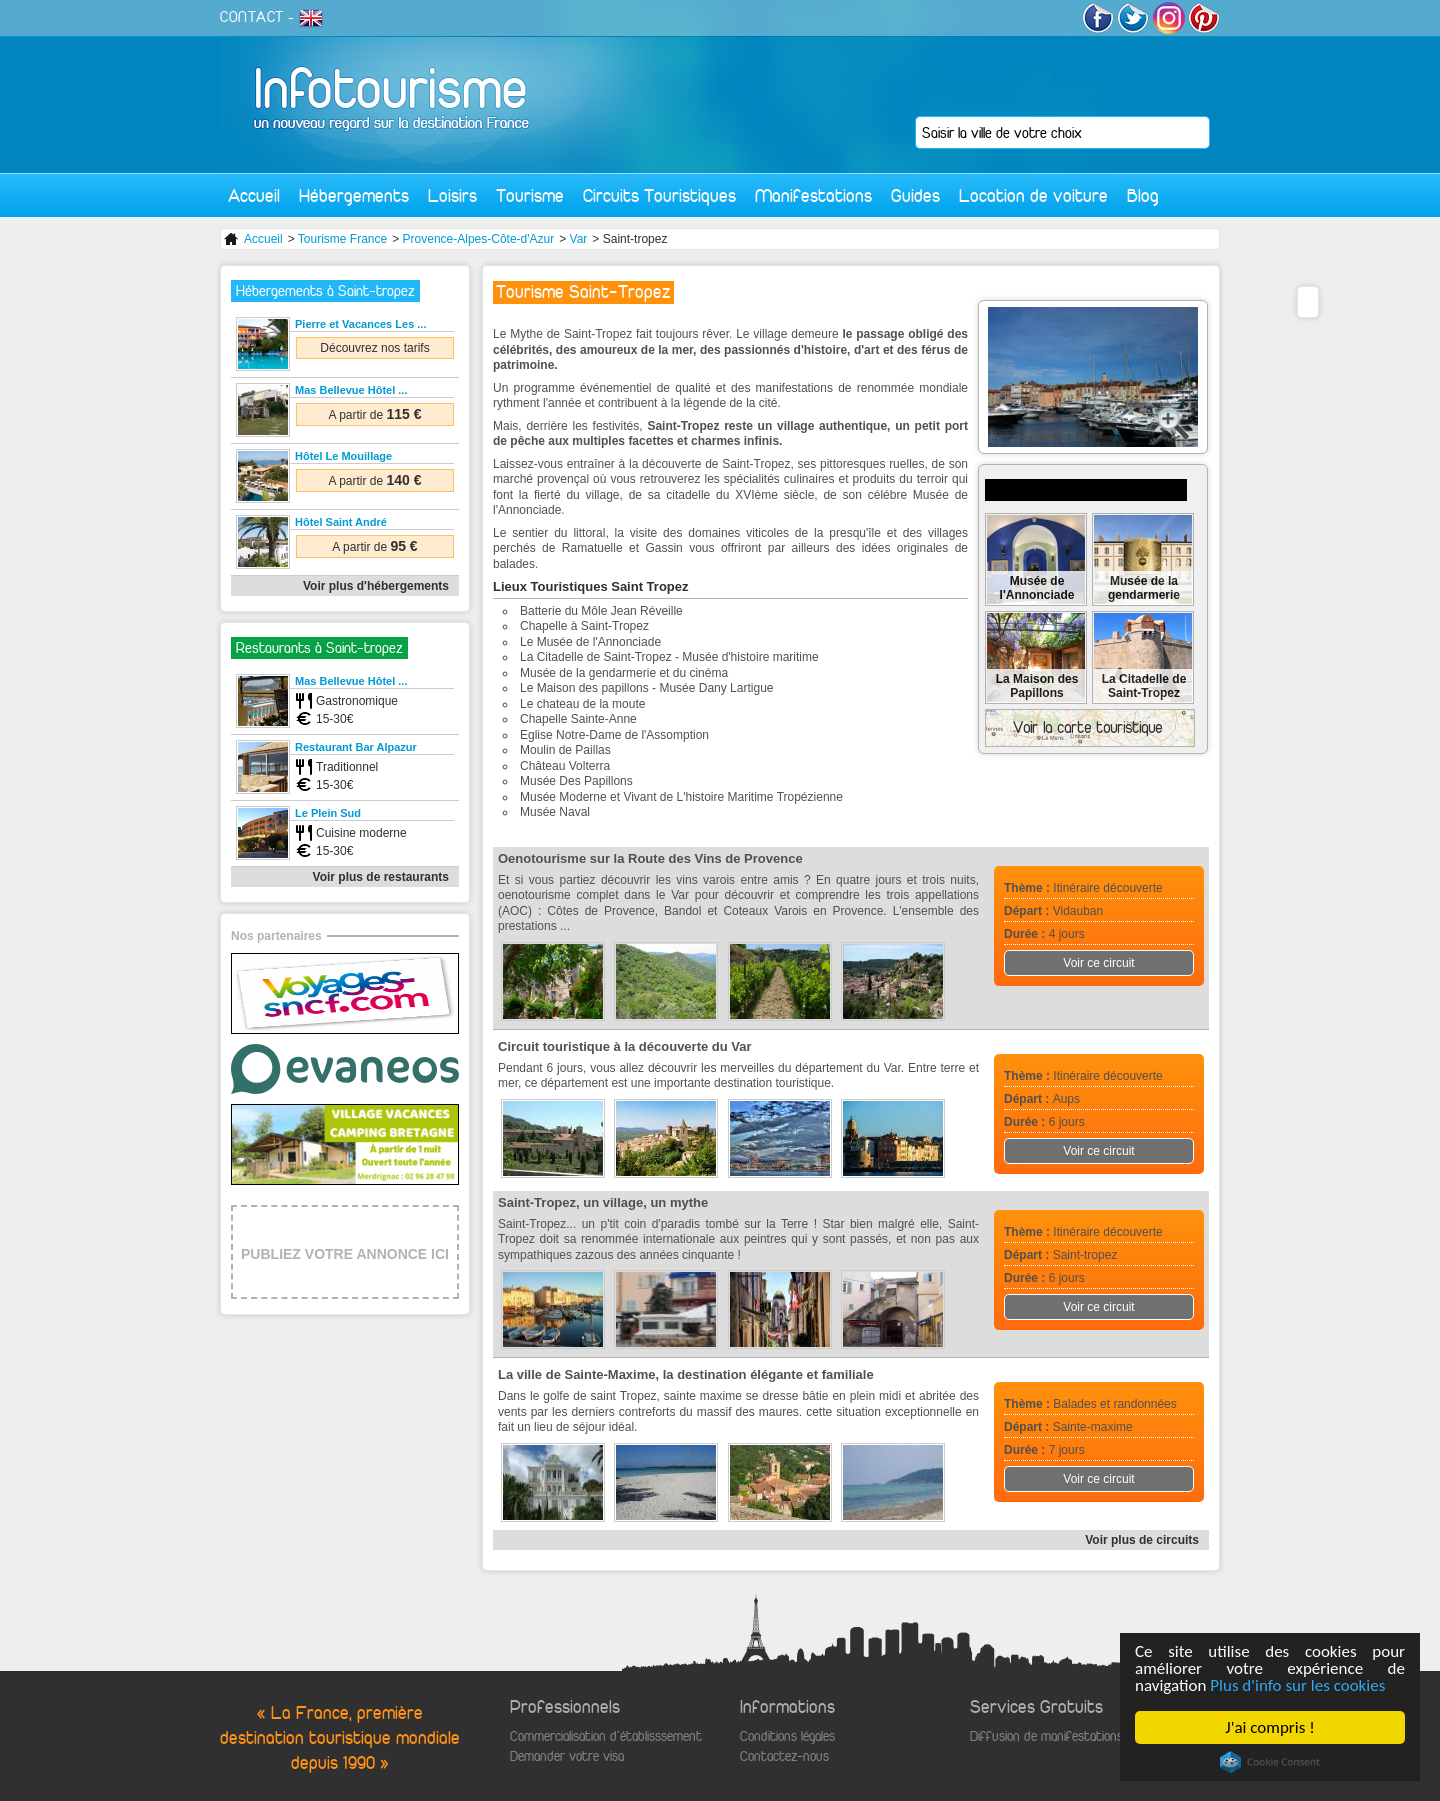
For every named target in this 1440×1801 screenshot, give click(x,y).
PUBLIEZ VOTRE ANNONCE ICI (345, 1254)
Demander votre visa (567, 1756)
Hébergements (354, 195)
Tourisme (530, 195)
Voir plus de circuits (1142, 1540)
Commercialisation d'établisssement (606, 1736)
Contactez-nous (784, 1756)
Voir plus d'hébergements (376, 586)
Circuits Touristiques (659, 195)
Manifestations (813, 195)
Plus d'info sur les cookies (1298, 1685)
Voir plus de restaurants (381, 877)
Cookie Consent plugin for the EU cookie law (1270, 1762)
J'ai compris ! (1270, 1727)
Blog (1143, 195)
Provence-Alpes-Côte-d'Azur (479, 239)
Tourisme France (342, 239)
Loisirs (452, 195)
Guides (915, 195)
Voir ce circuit (1098, 963)
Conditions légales (787, 1736)
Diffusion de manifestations (1046, 1736)
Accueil (254, 195)
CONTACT (252, 17)
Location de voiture (1033, 195)
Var (579, 239)
